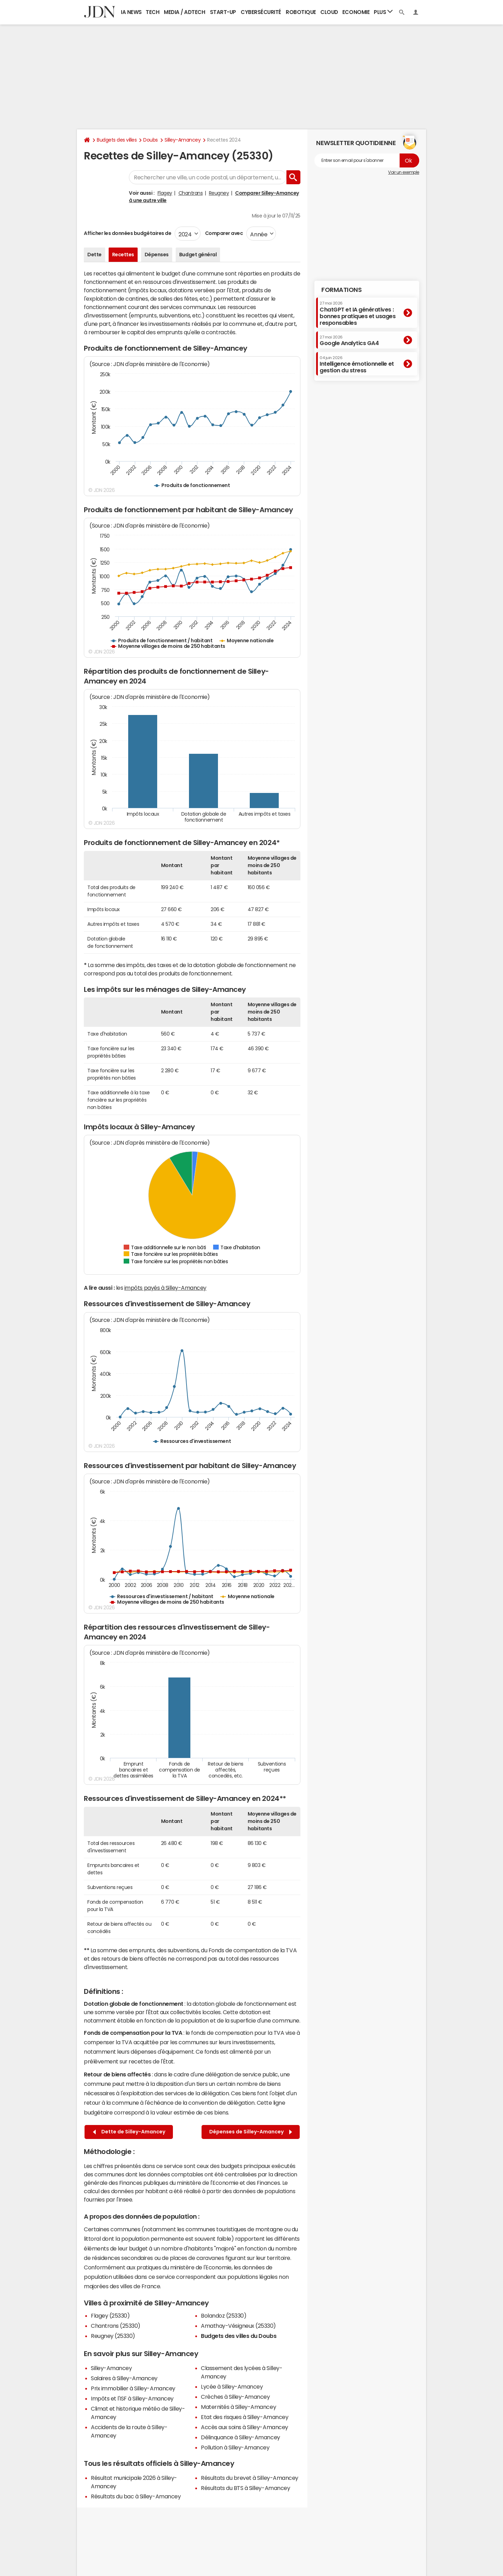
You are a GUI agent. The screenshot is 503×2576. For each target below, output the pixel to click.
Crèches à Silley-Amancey (235, 2396)
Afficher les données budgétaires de (127, 233)
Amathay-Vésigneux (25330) (238, 2325)
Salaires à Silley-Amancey (124, 2378)
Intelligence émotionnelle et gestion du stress (357, 364)
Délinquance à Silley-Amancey (240, 2437)
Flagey (165, 193)
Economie (356, 12)
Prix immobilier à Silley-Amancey (133, 2388)
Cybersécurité (261, 12)
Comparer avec (223, 233)
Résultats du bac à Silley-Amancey (136, 2496)
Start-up (223, 12)
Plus (383, 12)
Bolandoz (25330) (223, 2315)
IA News (131, 12)
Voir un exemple (403, 172)
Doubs (150, 139)
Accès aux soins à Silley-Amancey (244, 2427)
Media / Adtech (184, 12)
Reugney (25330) (113, 2336)
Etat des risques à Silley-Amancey (244, 2417)
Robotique (301, 12)
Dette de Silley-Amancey (129, 2131)
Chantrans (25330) (115, 2325)
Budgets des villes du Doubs (238, 2336)
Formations (341, 290)
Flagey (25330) (110, 2315)
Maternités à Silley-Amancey (238, 2407)
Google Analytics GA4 (349, 340)
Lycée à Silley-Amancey (232, 2386)
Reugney (219, 193)
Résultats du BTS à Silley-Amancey (245, 2488)
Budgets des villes (117, 139)
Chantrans (190, 193)
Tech (152, 12)
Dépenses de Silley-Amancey (250, 2131)
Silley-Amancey (183, 139)
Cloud (329, 12)
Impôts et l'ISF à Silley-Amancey (132, 2398)
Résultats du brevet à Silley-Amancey (249, 2478)
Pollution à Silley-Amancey (235, 2447)
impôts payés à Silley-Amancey (165, 1287)
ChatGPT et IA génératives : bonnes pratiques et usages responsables (358, 313)
